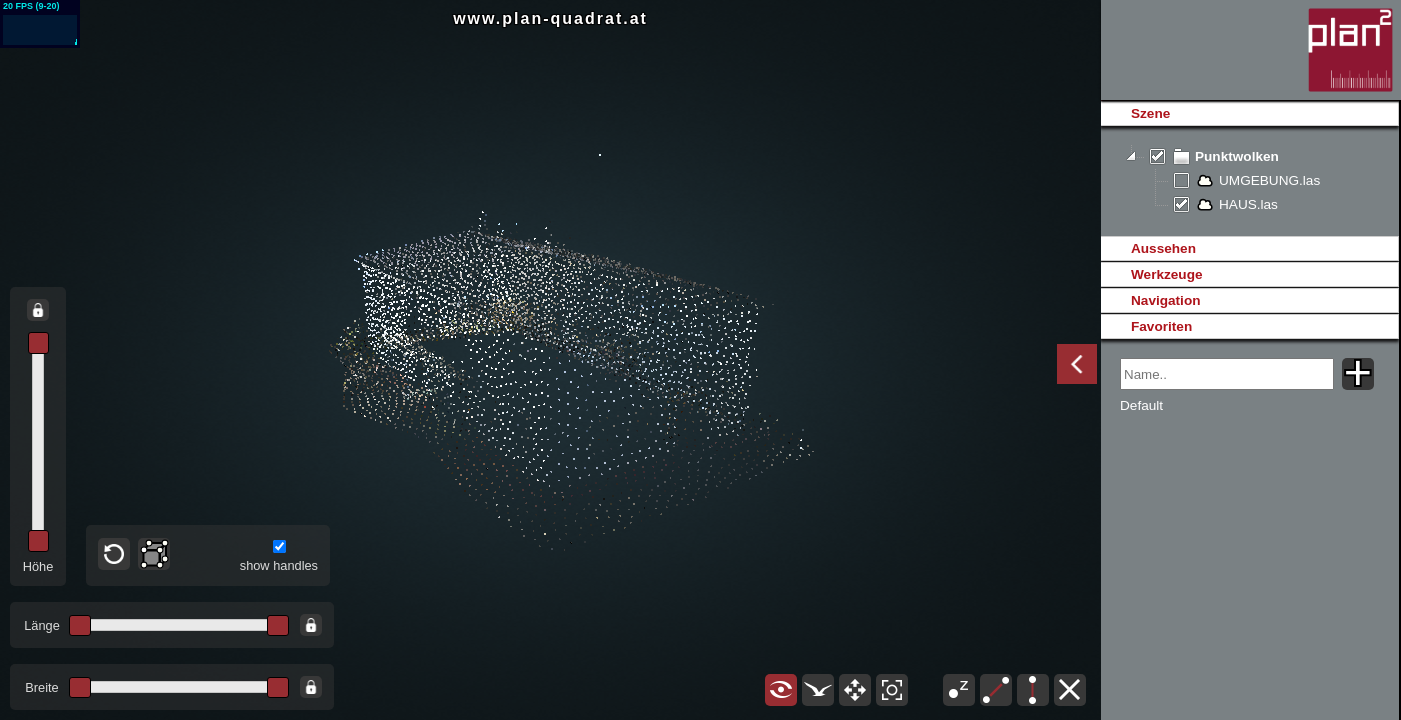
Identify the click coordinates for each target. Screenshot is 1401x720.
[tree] (1249, 181)
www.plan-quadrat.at (550, 18)
